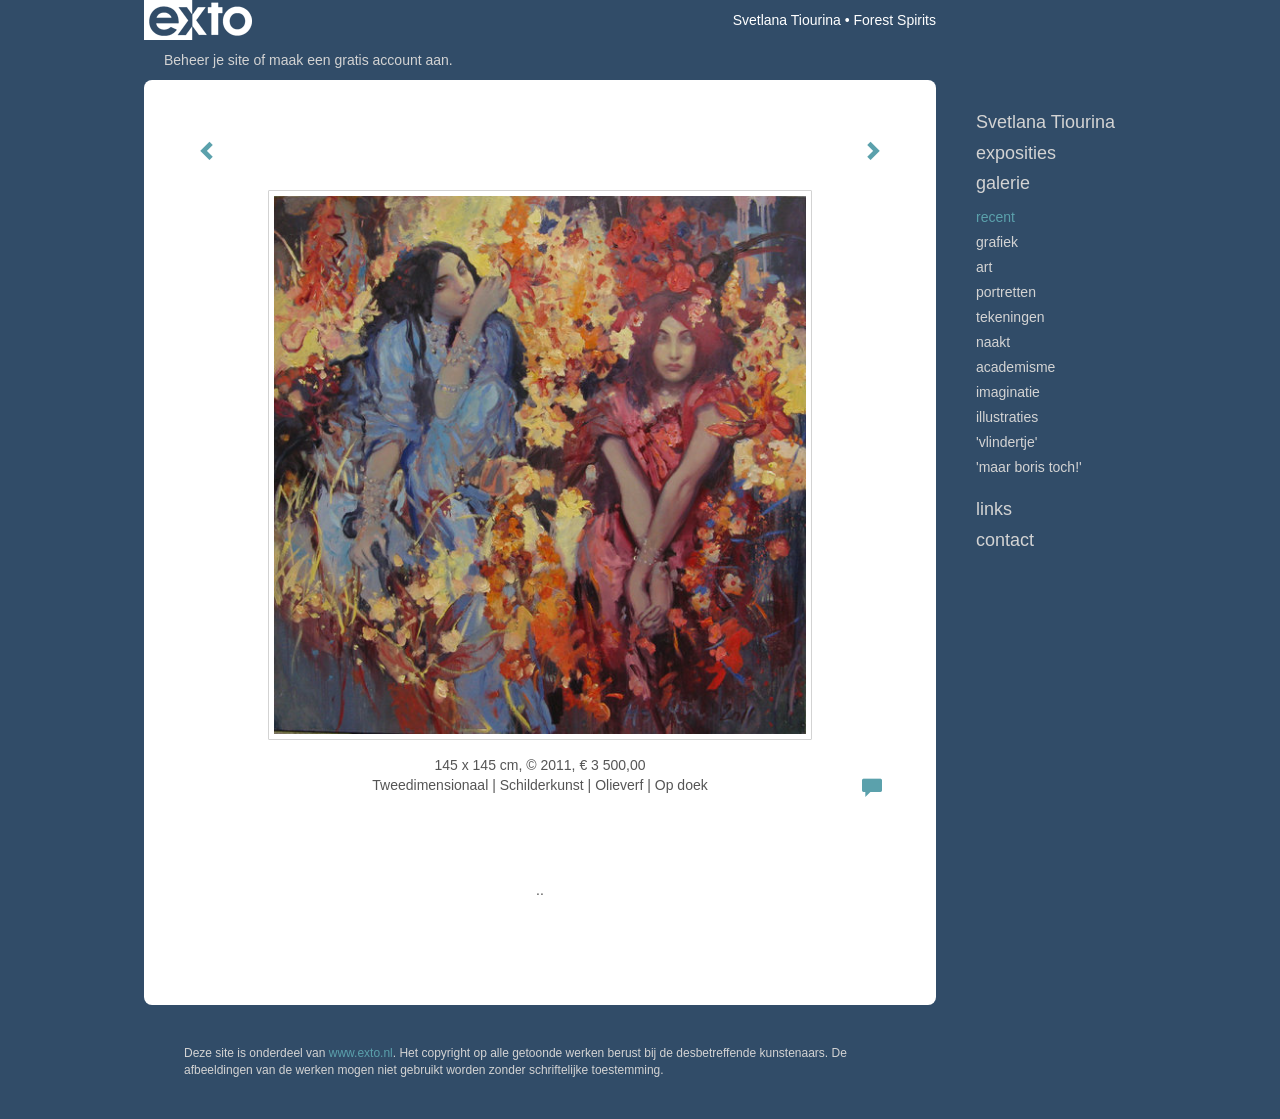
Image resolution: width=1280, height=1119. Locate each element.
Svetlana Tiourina (787, 20)
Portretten (1006, 292)
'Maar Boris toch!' (1029, 467)
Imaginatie (1008, 392)
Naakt (993, 342)
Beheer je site (207, 60)
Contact (1005, 540)
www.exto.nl (361, 1053)
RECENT (995, 217)
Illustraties (1007, 417)
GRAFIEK (997, 242)
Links (994, 509)
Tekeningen (1010, 317)
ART (984, 267)
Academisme (1015, 367)
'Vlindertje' (1006, 442)
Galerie (1003, 183)
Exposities (1016, 153)
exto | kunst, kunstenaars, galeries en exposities (200, 20)
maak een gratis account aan (359, 60)
